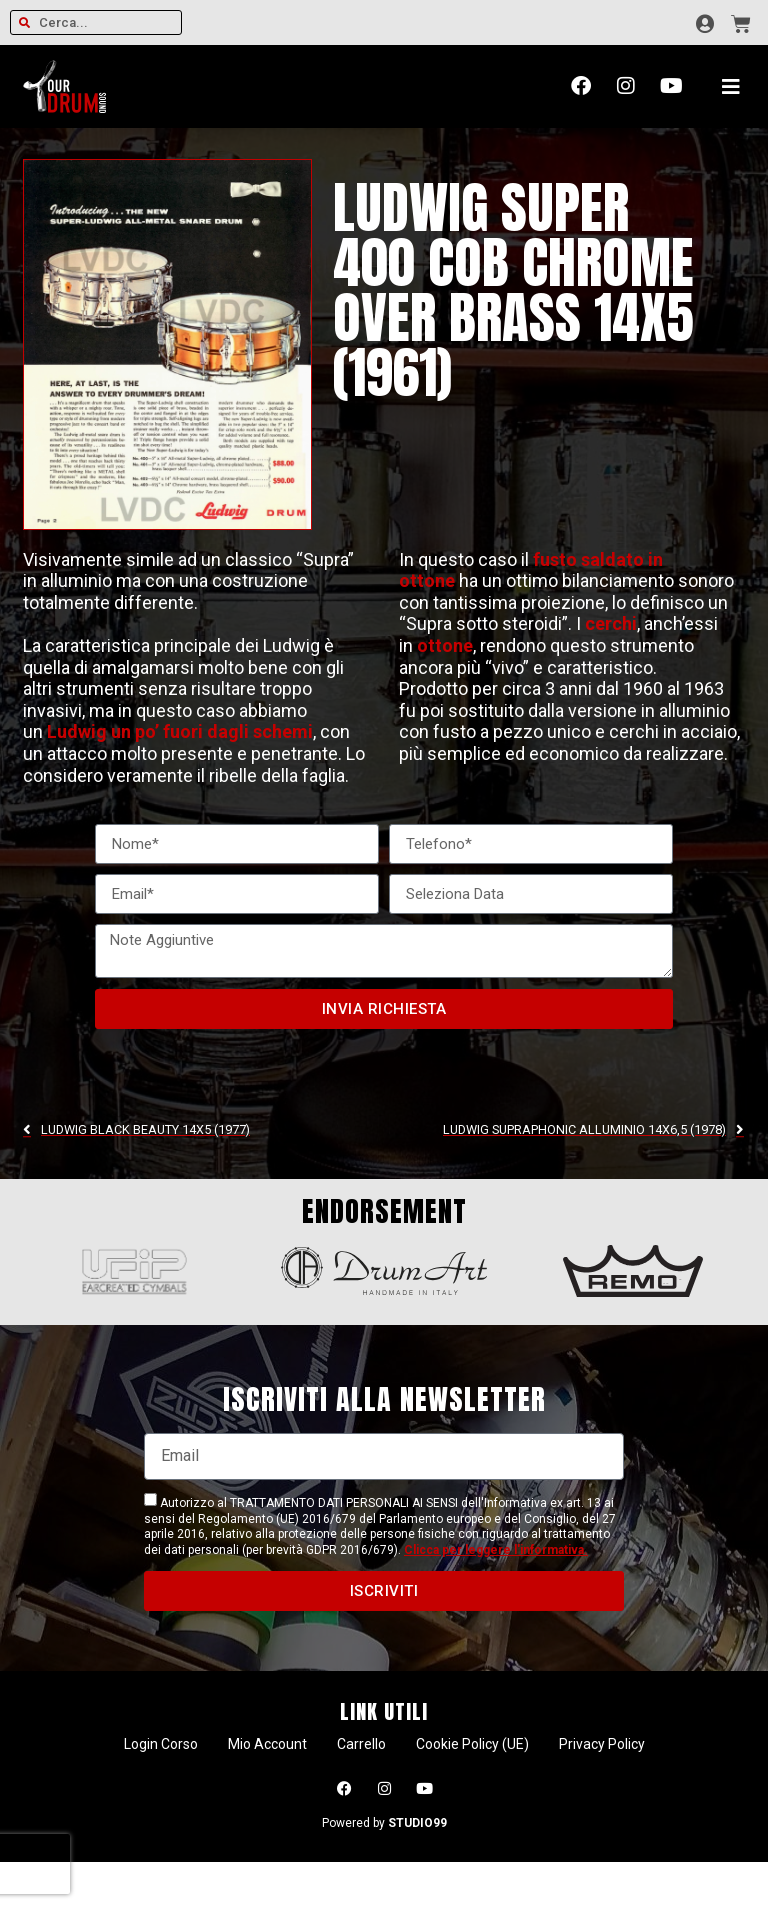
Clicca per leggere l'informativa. (496, 1550)
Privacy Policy (602, 1744)
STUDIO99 (417, 1823)
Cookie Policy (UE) (472, 1744)
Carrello (361, 1744)
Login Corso (161, 1744)
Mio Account (267, 1744)
